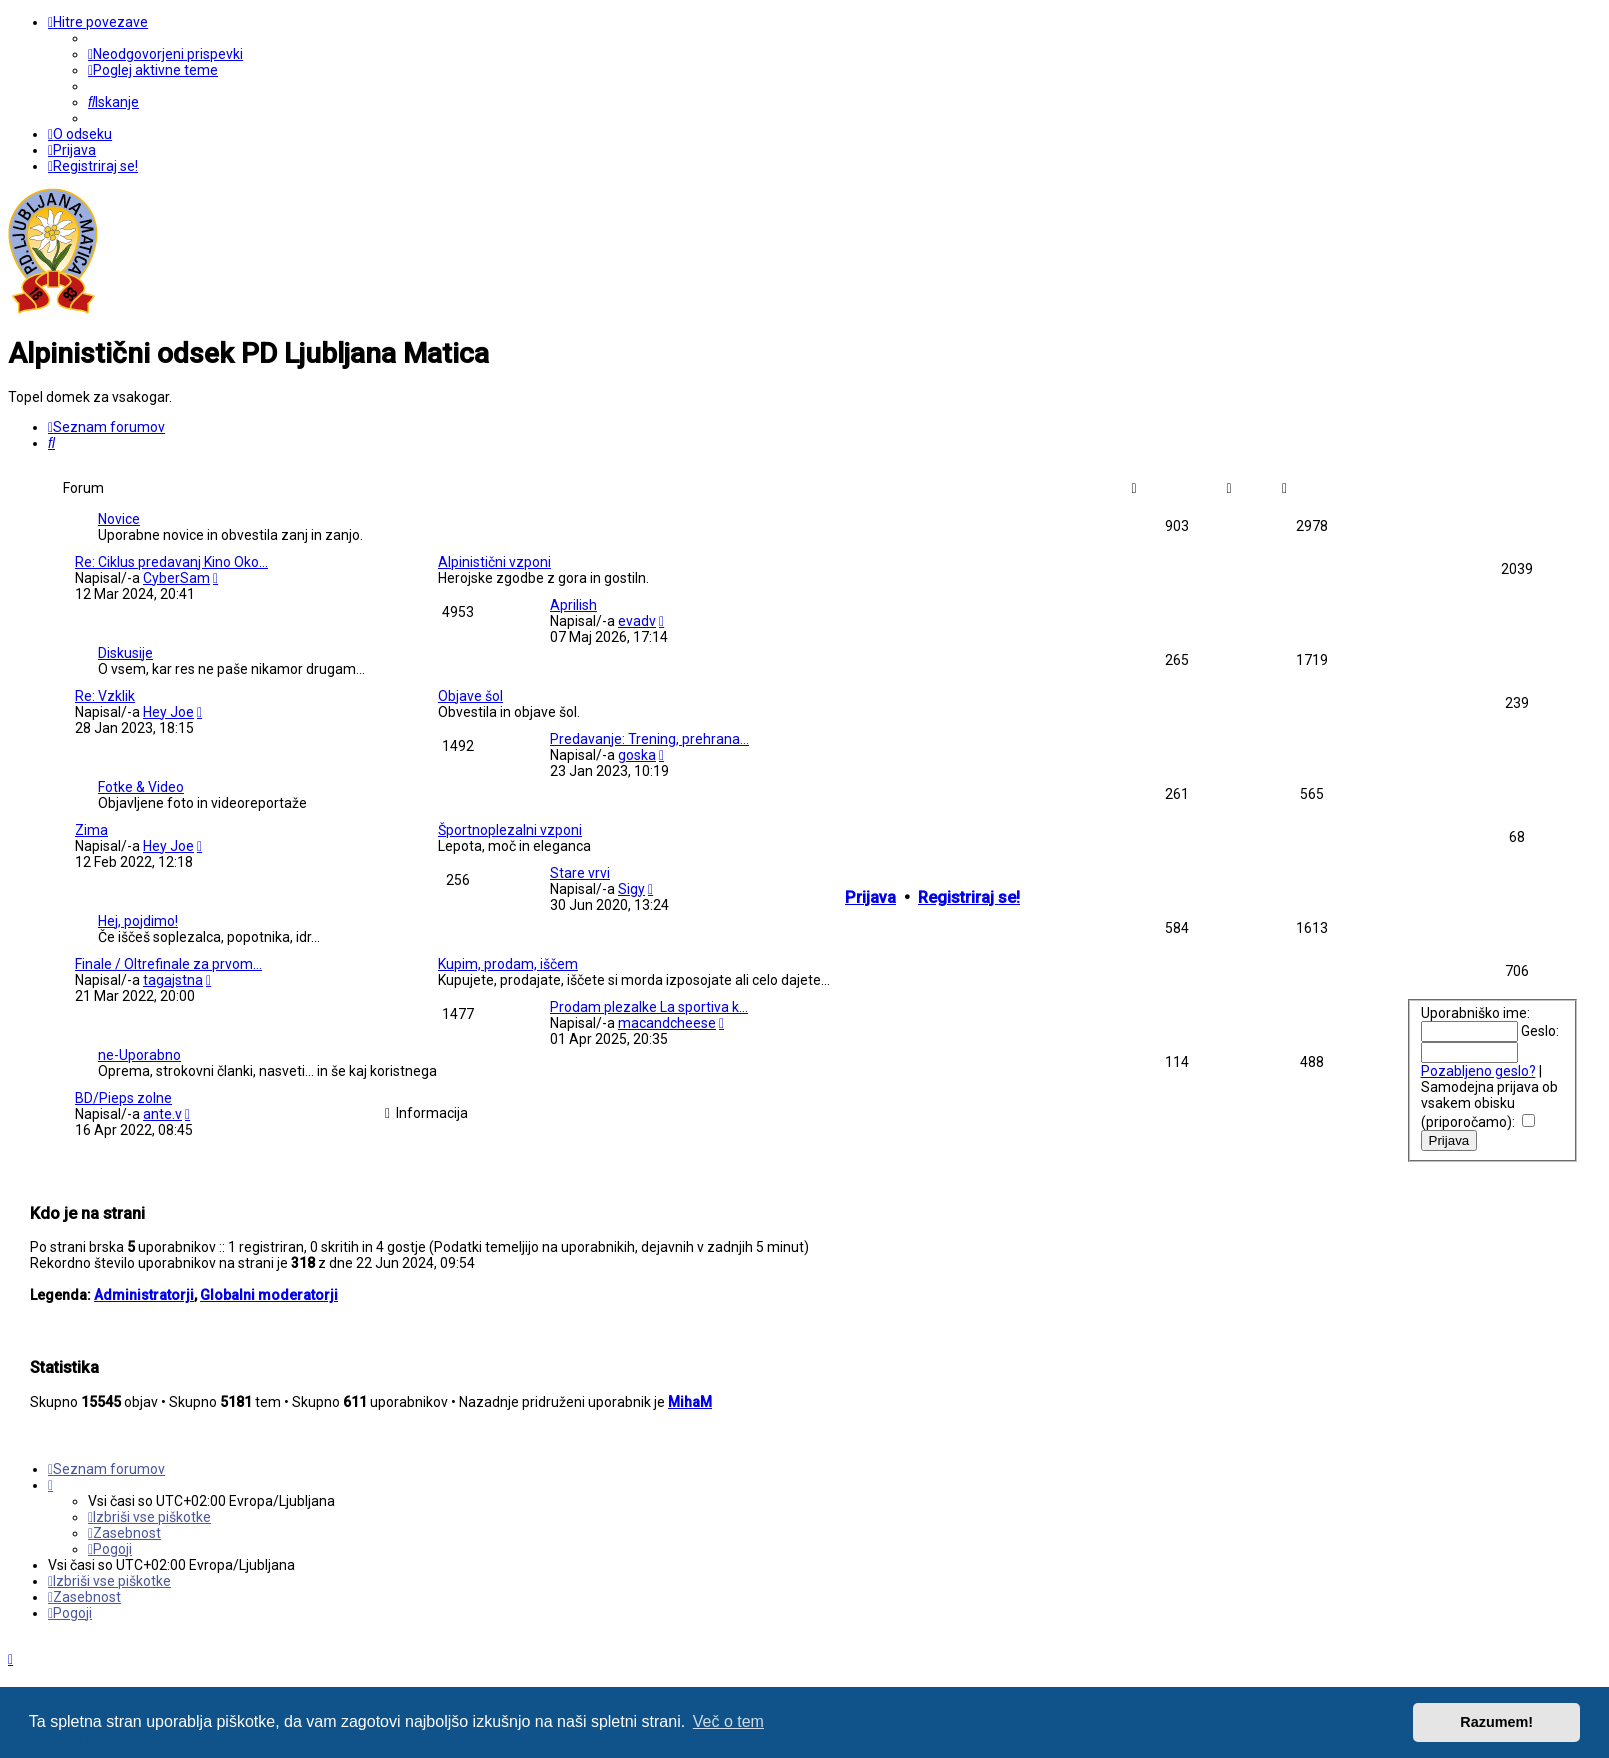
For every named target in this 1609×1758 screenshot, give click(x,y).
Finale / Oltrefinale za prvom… (168, 964)
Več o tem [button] (728, 1721)
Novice (119, 519)
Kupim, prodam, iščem (508, 964)
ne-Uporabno (139, 1055)
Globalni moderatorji (269, 1295)
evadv (637, 621)
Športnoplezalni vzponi (510, 830)
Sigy (631, 889)
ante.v (162, 1114)
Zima (91, 830)
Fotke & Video (141, 787)
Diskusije (125, 653)
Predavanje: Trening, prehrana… (649, 739)
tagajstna (173, 980)
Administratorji (144, 1295)
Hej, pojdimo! (138, 921)
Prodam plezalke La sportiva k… (649, 1007)
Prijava (870, 897)
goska (637, 755)
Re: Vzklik (105, 696)
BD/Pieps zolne (123, 1098)
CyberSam (176, 578)
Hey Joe (168, 712)
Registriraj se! (969, 897)
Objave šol (470, 696)
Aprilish (573, 605)
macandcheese (667, 1023)
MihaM (690, 1402)
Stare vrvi (580, 873)
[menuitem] (165, 54)
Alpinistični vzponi (494, 562)
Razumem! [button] (1496, 1722)
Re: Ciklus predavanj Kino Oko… (171, 562)
